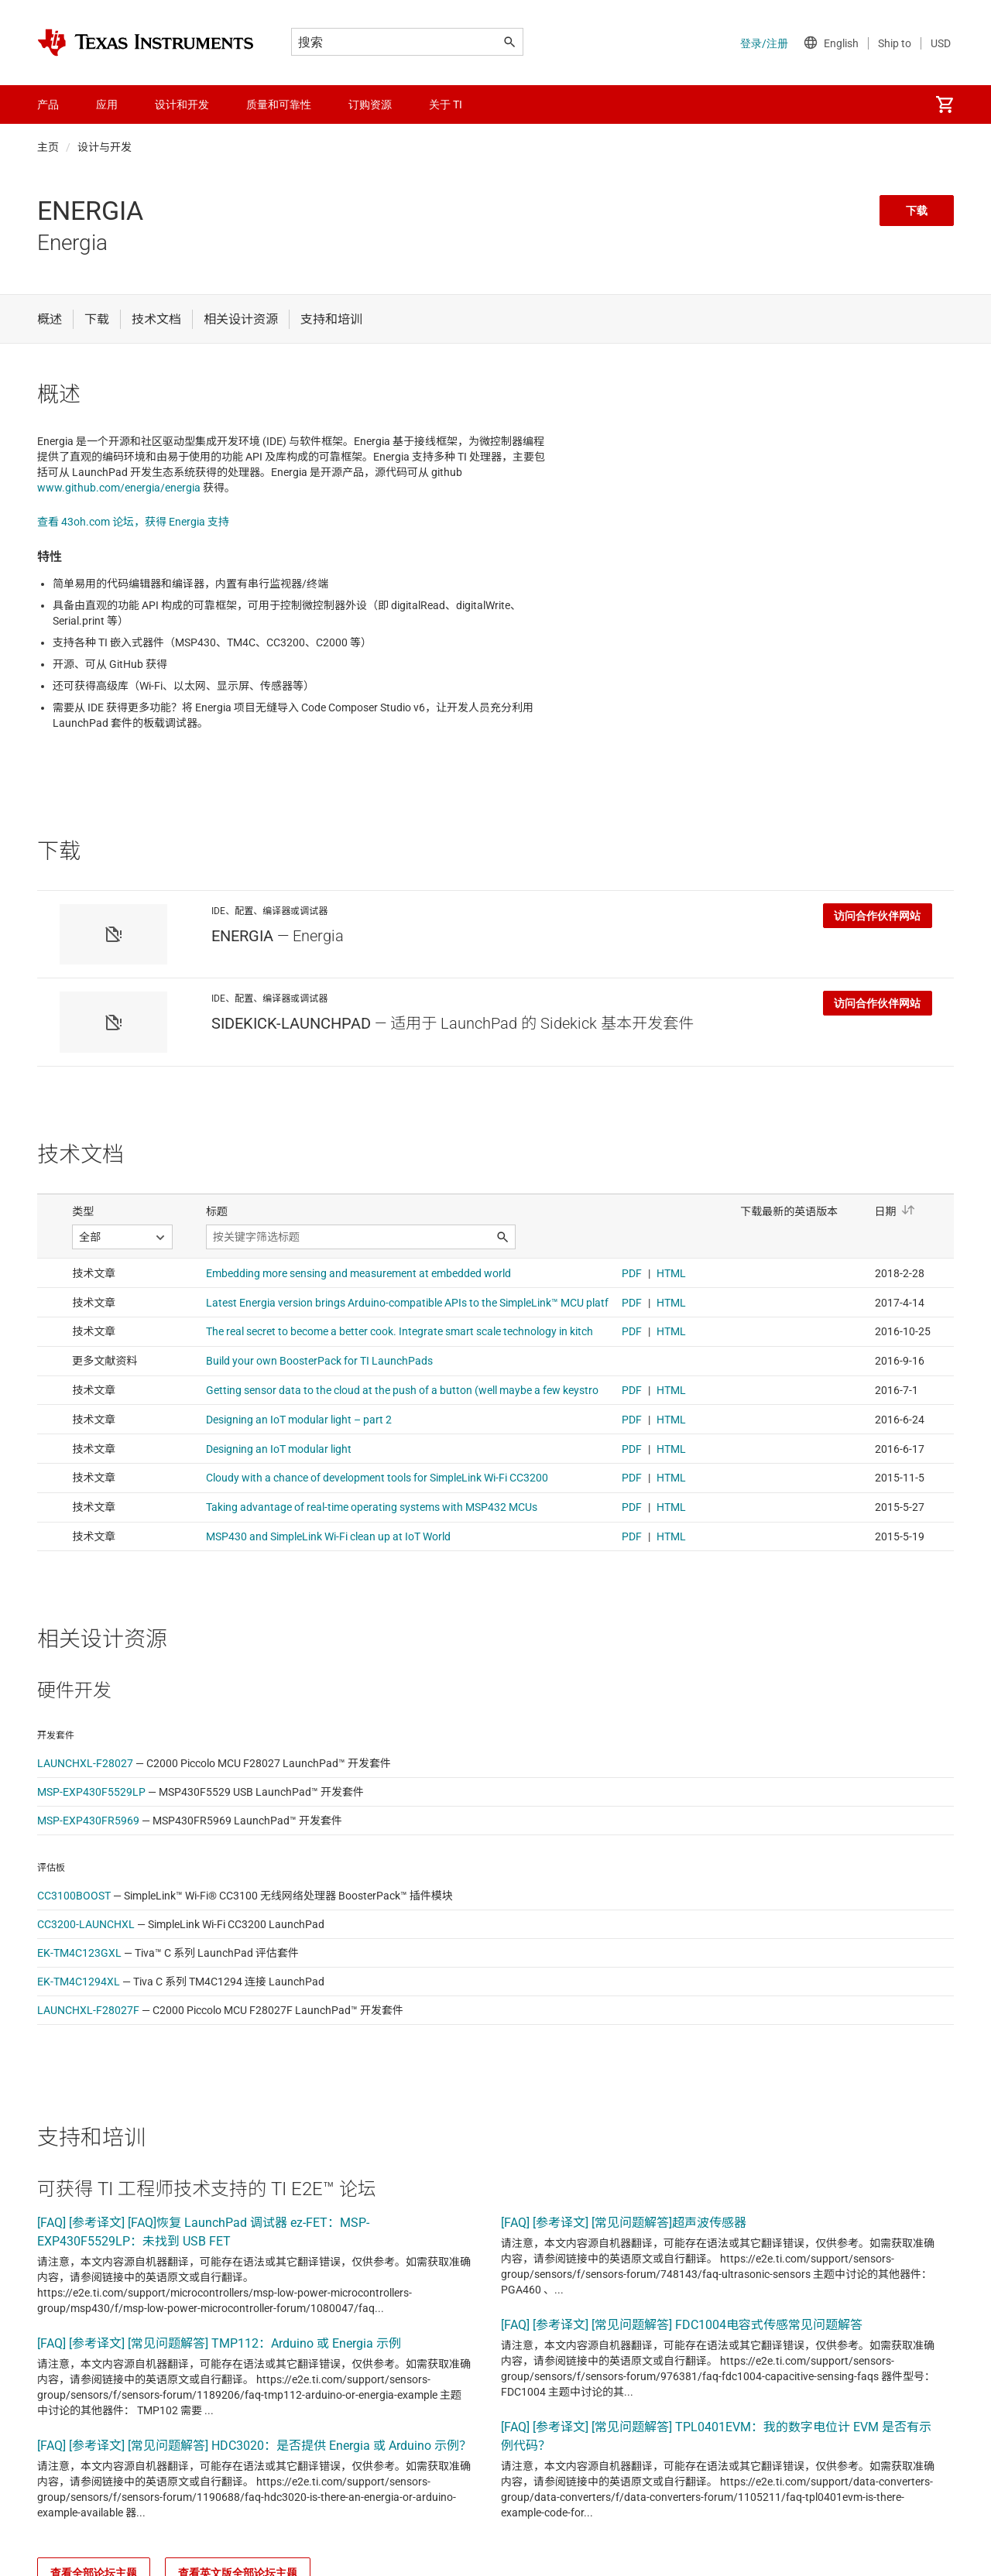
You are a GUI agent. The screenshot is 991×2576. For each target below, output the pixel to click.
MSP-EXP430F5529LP (91, 1792)
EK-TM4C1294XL (78, 1981)
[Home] (145, 43)
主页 (48, 147)
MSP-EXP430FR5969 (88, 1820)
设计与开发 (104, 147)
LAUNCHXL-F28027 (85, 1763)
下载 (917, 210)
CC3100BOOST (74, 1895)
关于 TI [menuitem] (445, 104)
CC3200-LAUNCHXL (86, 1924)
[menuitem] (944, 104)
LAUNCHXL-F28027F (88, 2010)
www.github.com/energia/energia (119, 487)
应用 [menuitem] (107, 104)
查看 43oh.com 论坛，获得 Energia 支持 (133, 522)
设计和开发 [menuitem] (182, 104)
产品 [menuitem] (48, 104)
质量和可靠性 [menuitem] (278, 104)
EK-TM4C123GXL (79, 1953)
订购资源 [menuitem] (370, 104)
